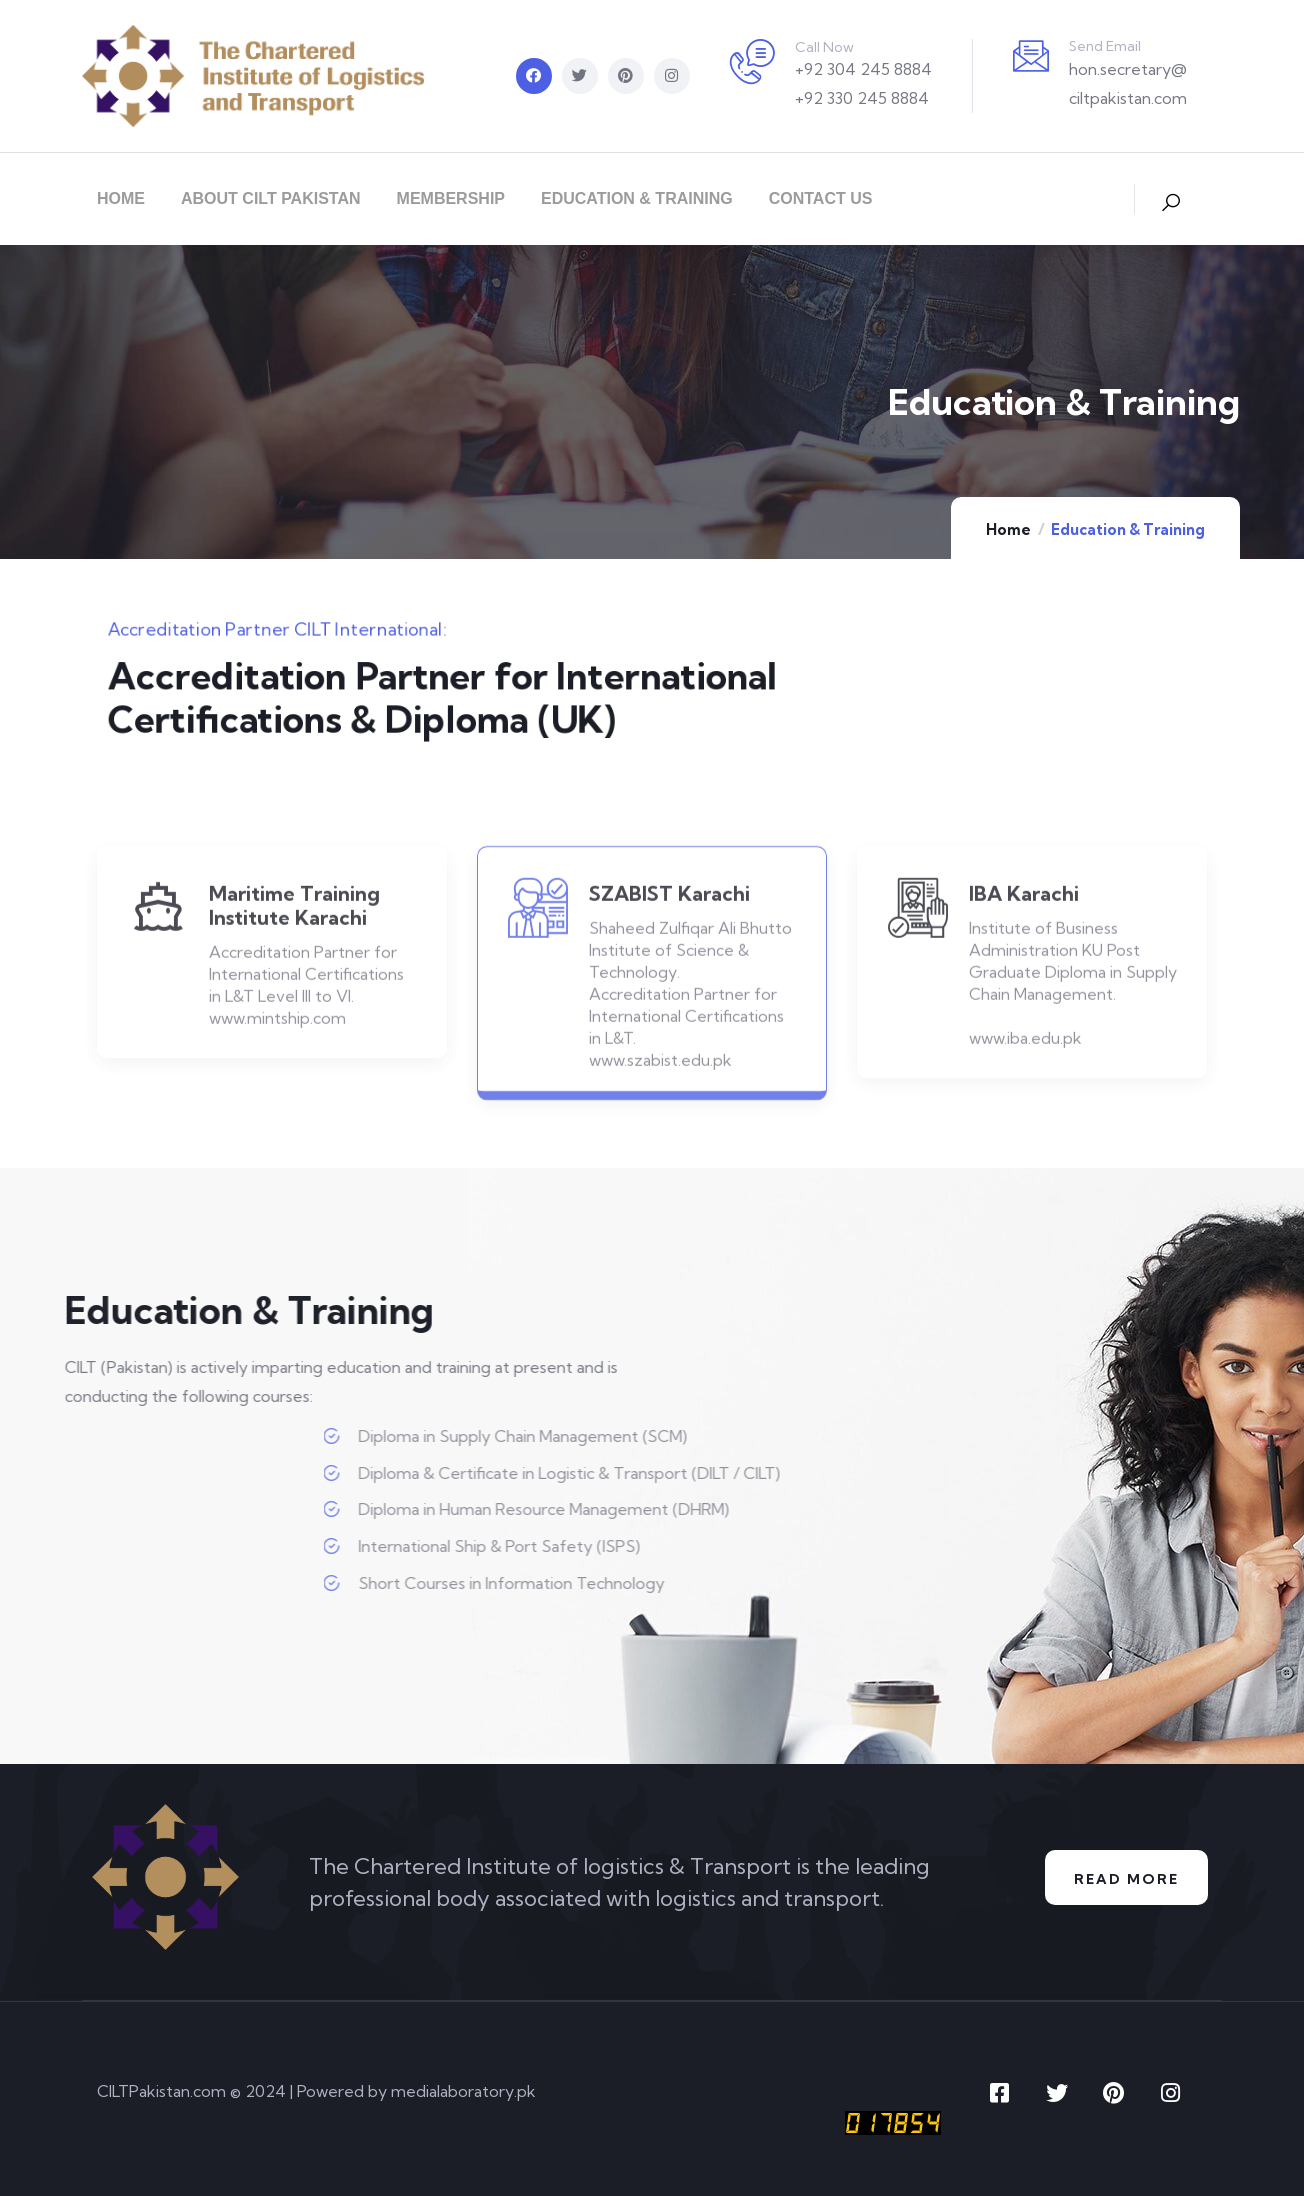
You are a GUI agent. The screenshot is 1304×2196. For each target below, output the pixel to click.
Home (1008, 529)
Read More (1125, 1878)
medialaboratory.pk (463, 2091)
